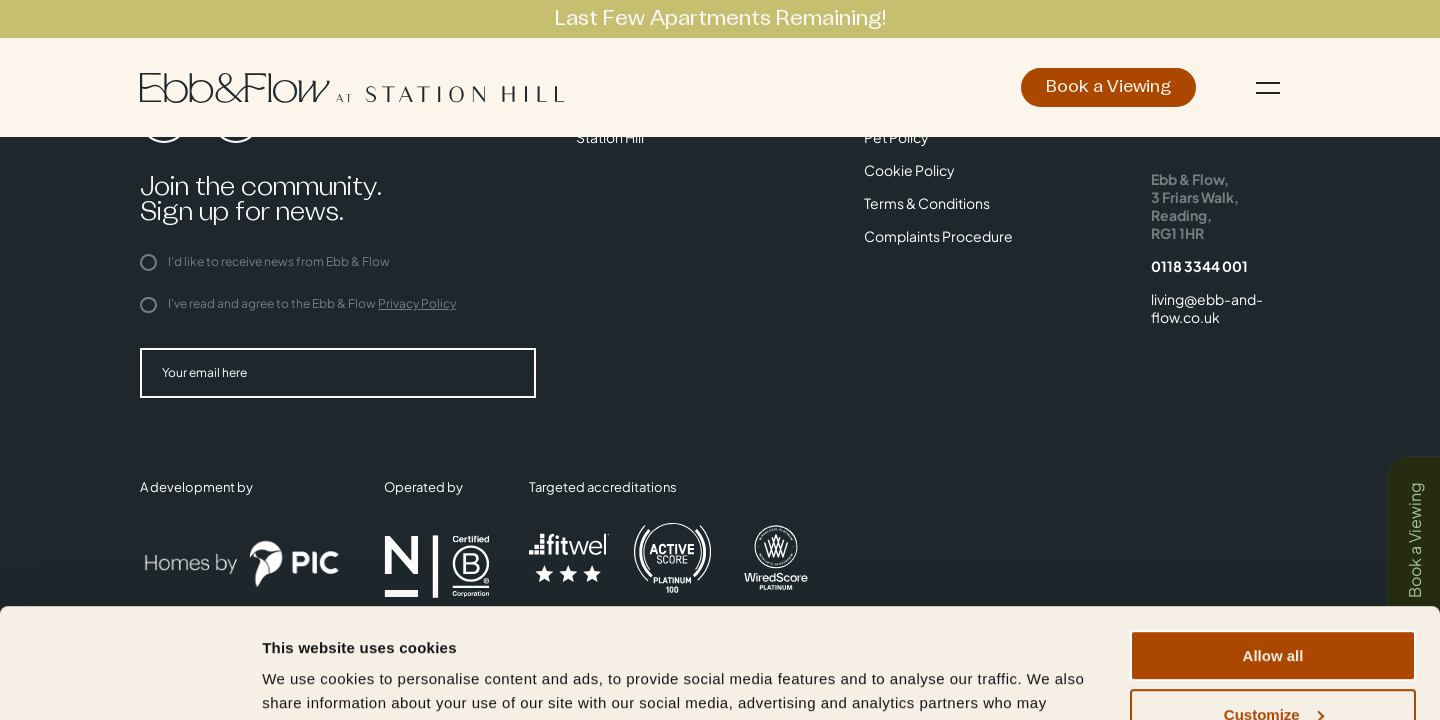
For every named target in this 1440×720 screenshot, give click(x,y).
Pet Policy (896, 137)
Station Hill (610, 137)
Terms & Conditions (927, 203)
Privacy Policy (417, 303)
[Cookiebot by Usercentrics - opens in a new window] (129, 681)
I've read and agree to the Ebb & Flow (298, 303)
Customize (1274, 611)
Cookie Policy (909, 170)
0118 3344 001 (1199, 266)
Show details (308, 679)
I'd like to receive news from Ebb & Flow (265, 261)
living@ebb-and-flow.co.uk (1207, 308)
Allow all (1273, 552)
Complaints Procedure (938, 236)
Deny (1273, 670)
